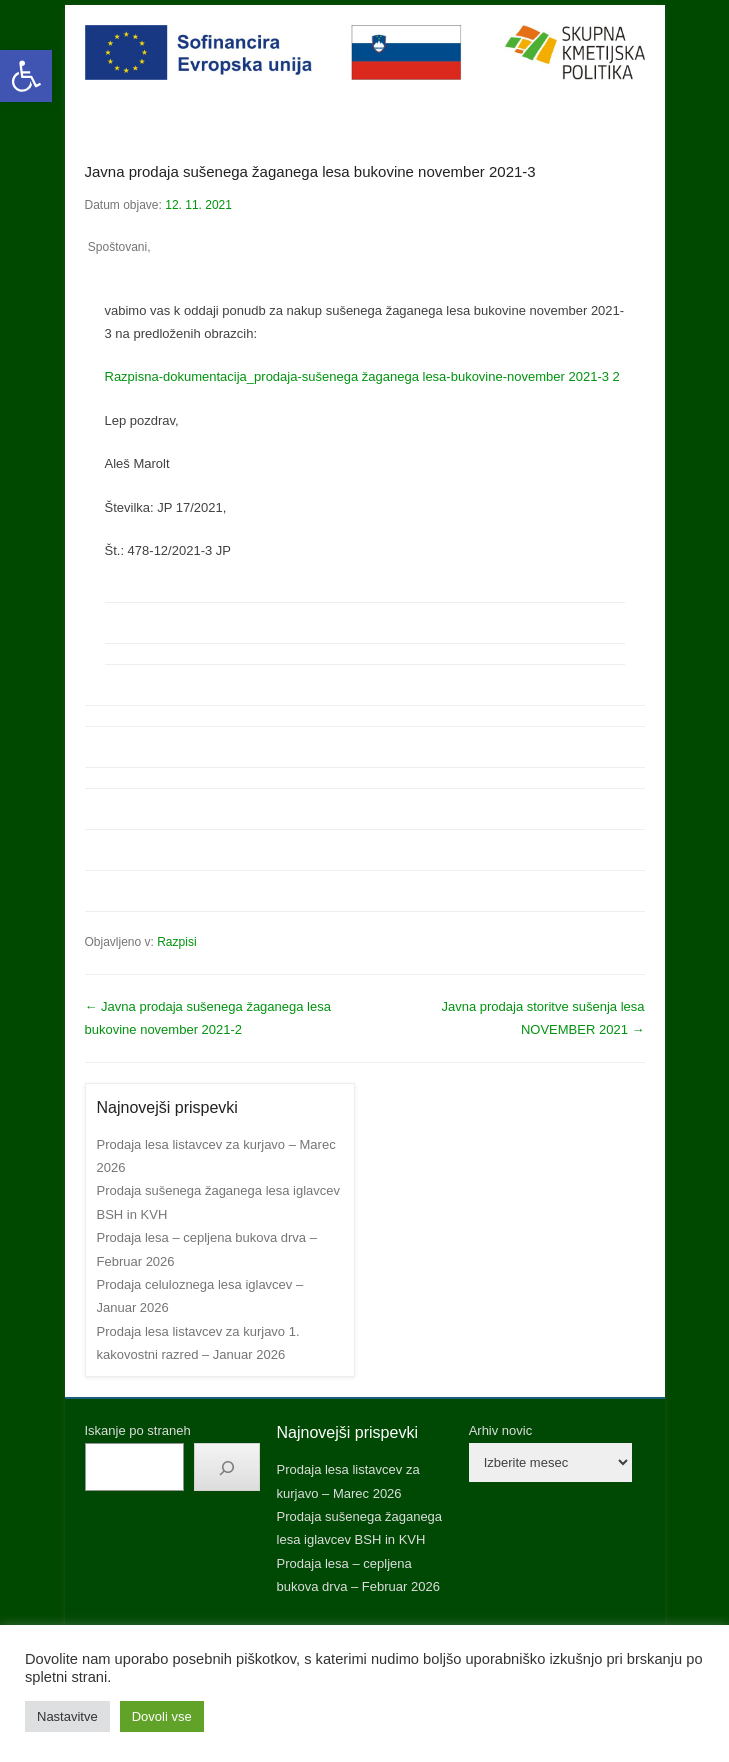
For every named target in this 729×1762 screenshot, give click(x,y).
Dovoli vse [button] (162, 1716)
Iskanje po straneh (138, 1430)
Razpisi (176, 942)
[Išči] (227, 1467)
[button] (26, 76)
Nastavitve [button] (67, 1716)
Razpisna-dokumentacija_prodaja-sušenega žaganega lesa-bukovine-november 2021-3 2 (362, 376)
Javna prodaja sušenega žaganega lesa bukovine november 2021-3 (310, 171)
